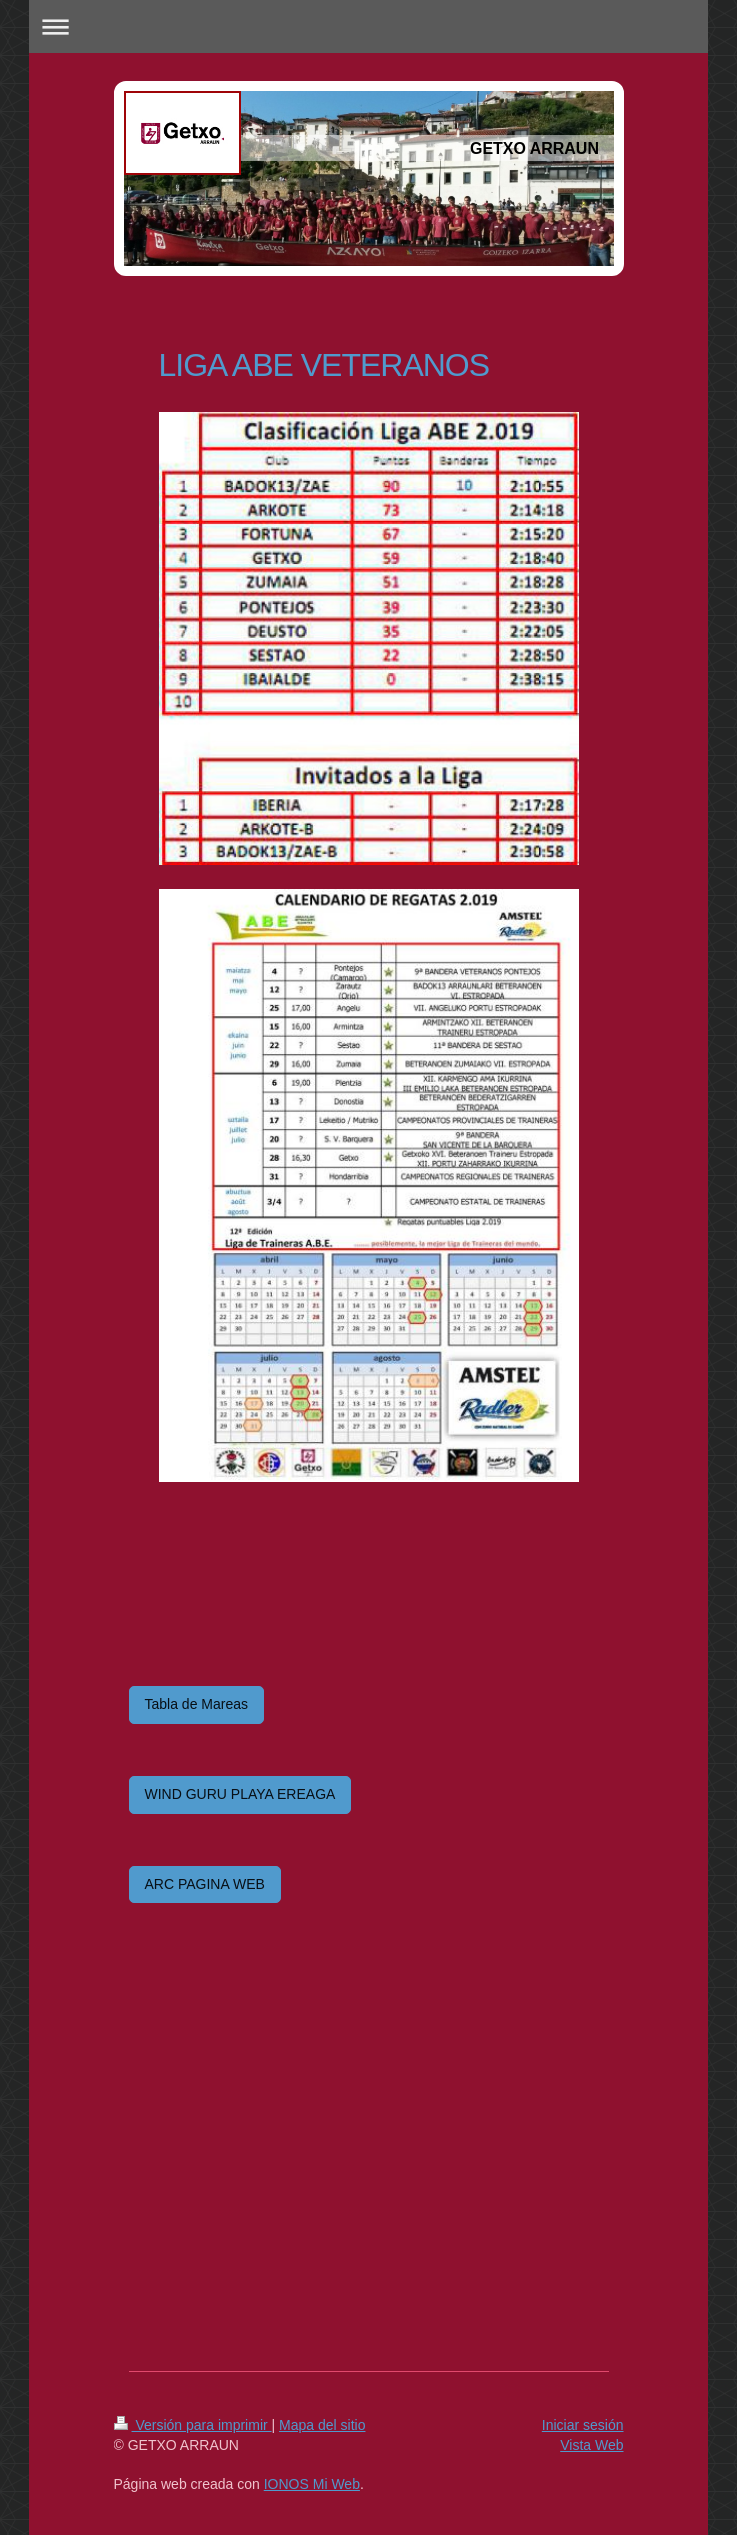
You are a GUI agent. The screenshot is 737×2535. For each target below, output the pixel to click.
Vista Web (591, 2445)
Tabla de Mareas (197, 1704)
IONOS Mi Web (312, 2484)
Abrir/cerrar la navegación (368, 26)
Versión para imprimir (193, 2425)
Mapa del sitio (322, 2425)
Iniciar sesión (583, 2425)
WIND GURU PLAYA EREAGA (240, 1794)
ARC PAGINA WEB (205, 1884)
